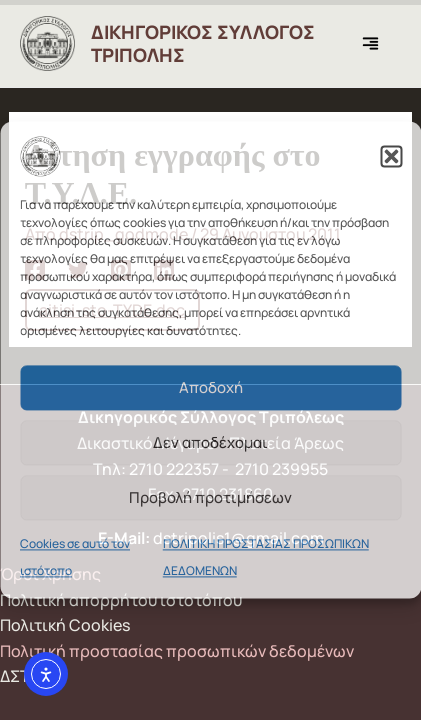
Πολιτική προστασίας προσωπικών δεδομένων (177, 651)
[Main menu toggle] (375, 43)
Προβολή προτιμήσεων (210, 497)
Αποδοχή (211, 387)
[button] (391, 156)
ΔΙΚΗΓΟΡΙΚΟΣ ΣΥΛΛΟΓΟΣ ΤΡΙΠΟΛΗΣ (203, 43)
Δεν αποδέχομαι (210, 442)
